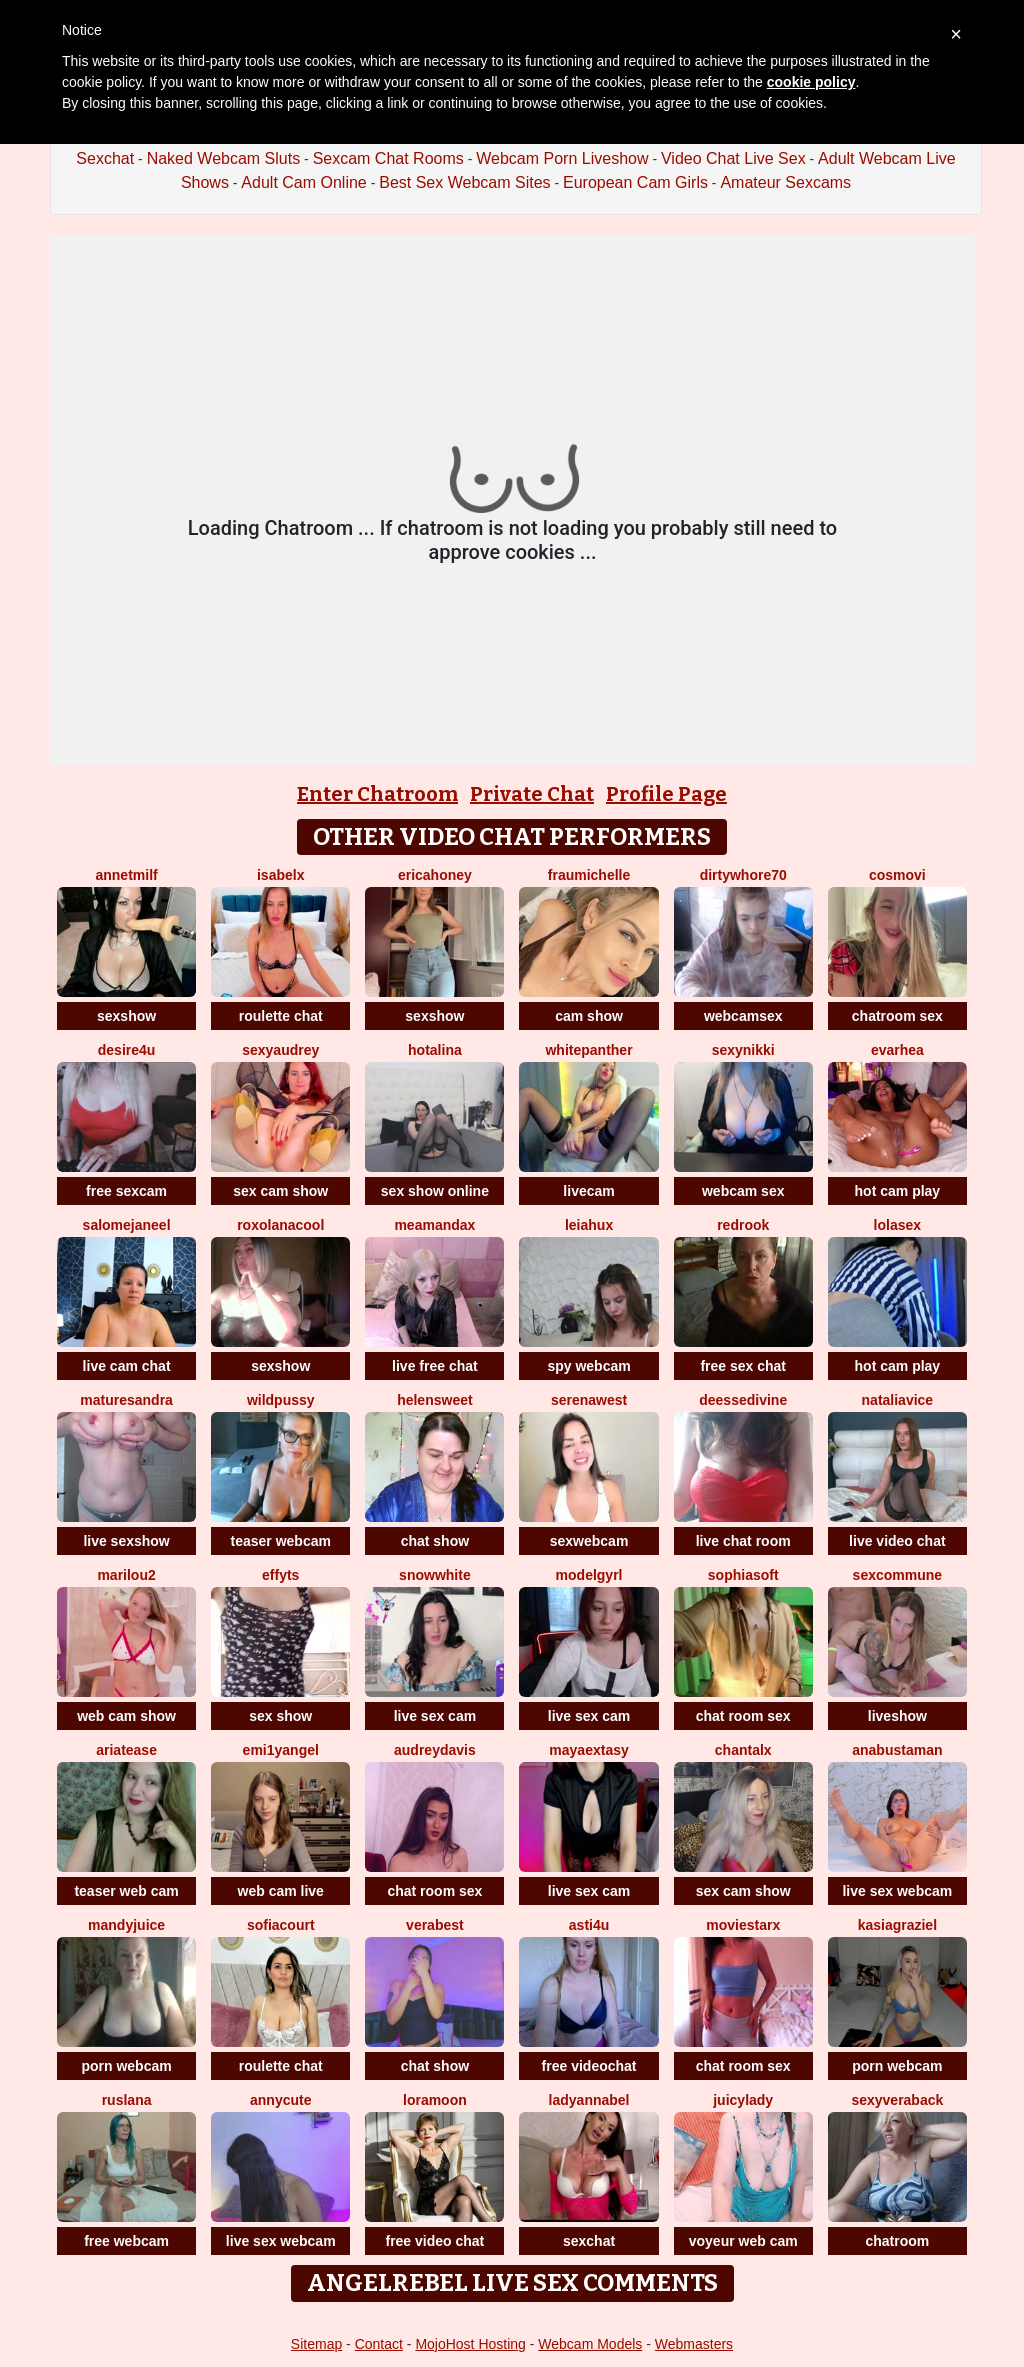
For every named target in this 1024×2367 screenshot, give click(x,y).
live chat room (743, 1541)
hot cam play (898, 1191)
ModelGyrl (589, 1575)
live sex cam (435, 1716)
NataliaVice (898, 1400)
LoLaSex (897, 1225)
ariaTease (126, 1750)
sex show (280, 1716)
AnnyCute (280, 2100)
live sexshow (126, 1541)
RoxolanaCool (280, 1225)
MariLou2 (126, 1575)
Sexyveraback (897, 2100)
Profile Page (666, 794)
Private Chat (532, 794)
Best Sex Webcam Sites (464, 182)
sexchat (589, 2241)
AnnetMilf (126, 875)
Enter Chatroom (377, 794)
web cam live (281, 1891)
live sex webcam (897, 1891)
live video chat (897, 1541)
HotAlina (435, 1050)
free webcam (126, 2241)
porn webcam (126, 2066)
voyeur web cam (743, 2241)
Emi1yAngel (281, 1750)
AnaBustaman (897, 1750)
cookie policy (811, 82)
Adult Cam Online (303, 182)
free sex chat (743, 1366)
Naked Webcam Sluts (224, 158)
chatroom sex (897, 1016)
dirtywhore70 (743, 875)
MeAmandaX (434, 1225)
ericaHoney (435, 875)
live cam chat (127, 1366)
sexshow (126, 1016)
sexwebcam (589, 1541)
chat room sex (743, 1716)
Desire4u (127, 1050)
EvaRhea (897, 1050)
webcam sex (743, 1191)
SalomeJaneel (127, 1225)
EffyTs (280, 1575)
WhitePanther (588, 1050)
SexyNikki (743, 1050)
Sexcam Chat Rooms (388, 158)
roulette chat (281, 1016)
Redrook (743, 1225)
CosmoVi (897, 875)
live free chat (435, 1366)
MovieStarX (743, 1925)
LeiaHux (589, 1225)
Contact (379, 2344)
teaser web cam (126, 1891)
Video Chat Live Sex (733, 158)
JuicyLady (743, 2100)
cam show (589, 1016)
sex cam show (280, 1191)
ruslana (127, 2100)
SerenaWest (589, 1400)
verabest (435, 1925)
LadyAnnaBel (589, 2100)
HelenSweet (434, 1400)
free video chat (434, 2241)
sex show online (435, 1191)
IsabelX (280, 875)
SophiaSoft (743, 1575)
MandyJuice (126, 1925)
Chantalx (743, 1750)
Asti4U (589, 1925)
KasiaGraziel (897, 1925)
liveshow (897, 1716)
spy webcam (588, 1366)
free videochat (589, 2066)
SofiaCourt (281, 1925)
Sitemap (316, 2344)
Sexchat (105, 158)
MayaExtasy (588, 1750)
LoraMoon (435, 2100)
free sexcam (126, 1191)
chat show (435, 1541)
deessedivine (743, 1400)
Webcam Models (590, 2344)
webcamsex (743, 1016)
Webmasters (694, 2344)
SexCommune (897, 1575)
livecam (588, 1191)
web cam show (126, 1716)
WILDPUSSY (281, 1400)
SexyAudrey (280, 1050)
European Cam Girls (635, 182)
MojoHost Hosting (470, 2344)
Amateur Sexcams (785, 182)
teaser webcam (281, 1541)
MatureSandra (126, 1400)
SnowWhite (435, 1575)
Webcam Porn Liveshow (562, 158)
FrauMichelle (589, 875)
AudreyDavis (435, 1750)
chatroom (897, 2241)
